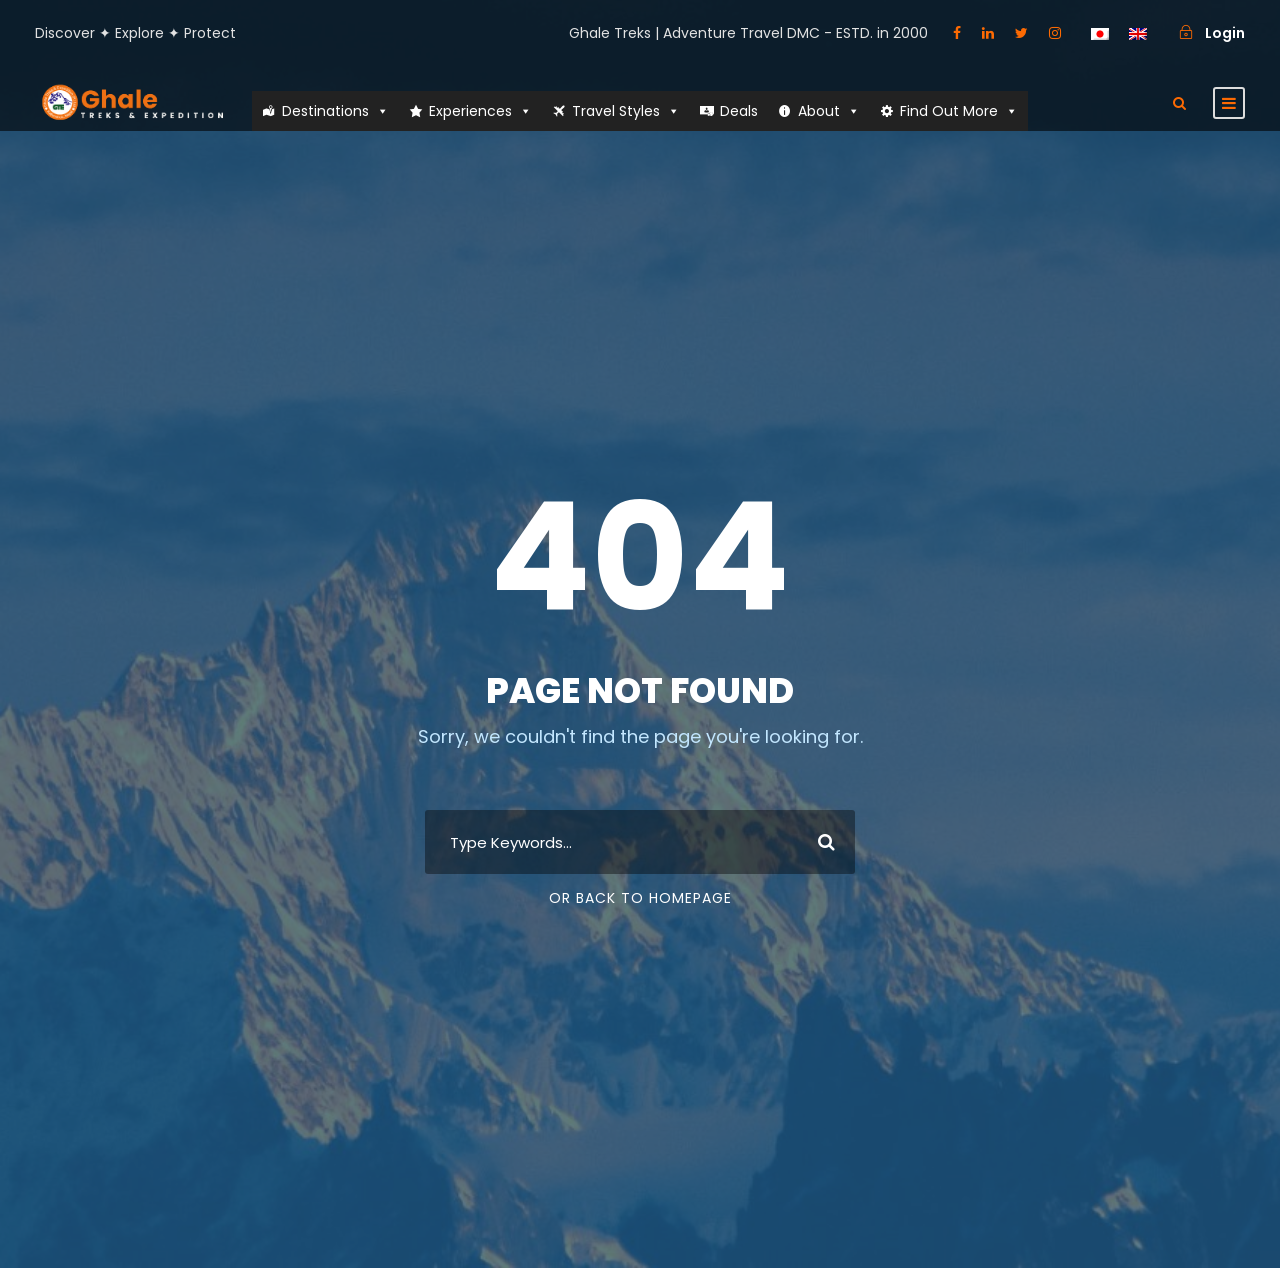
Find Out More (959, 111)
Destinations (335, 111)
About (829, 111)
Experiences (480, 111)
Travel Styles (626, 111)
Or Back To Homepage (640, 898)
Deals (739, 111)
